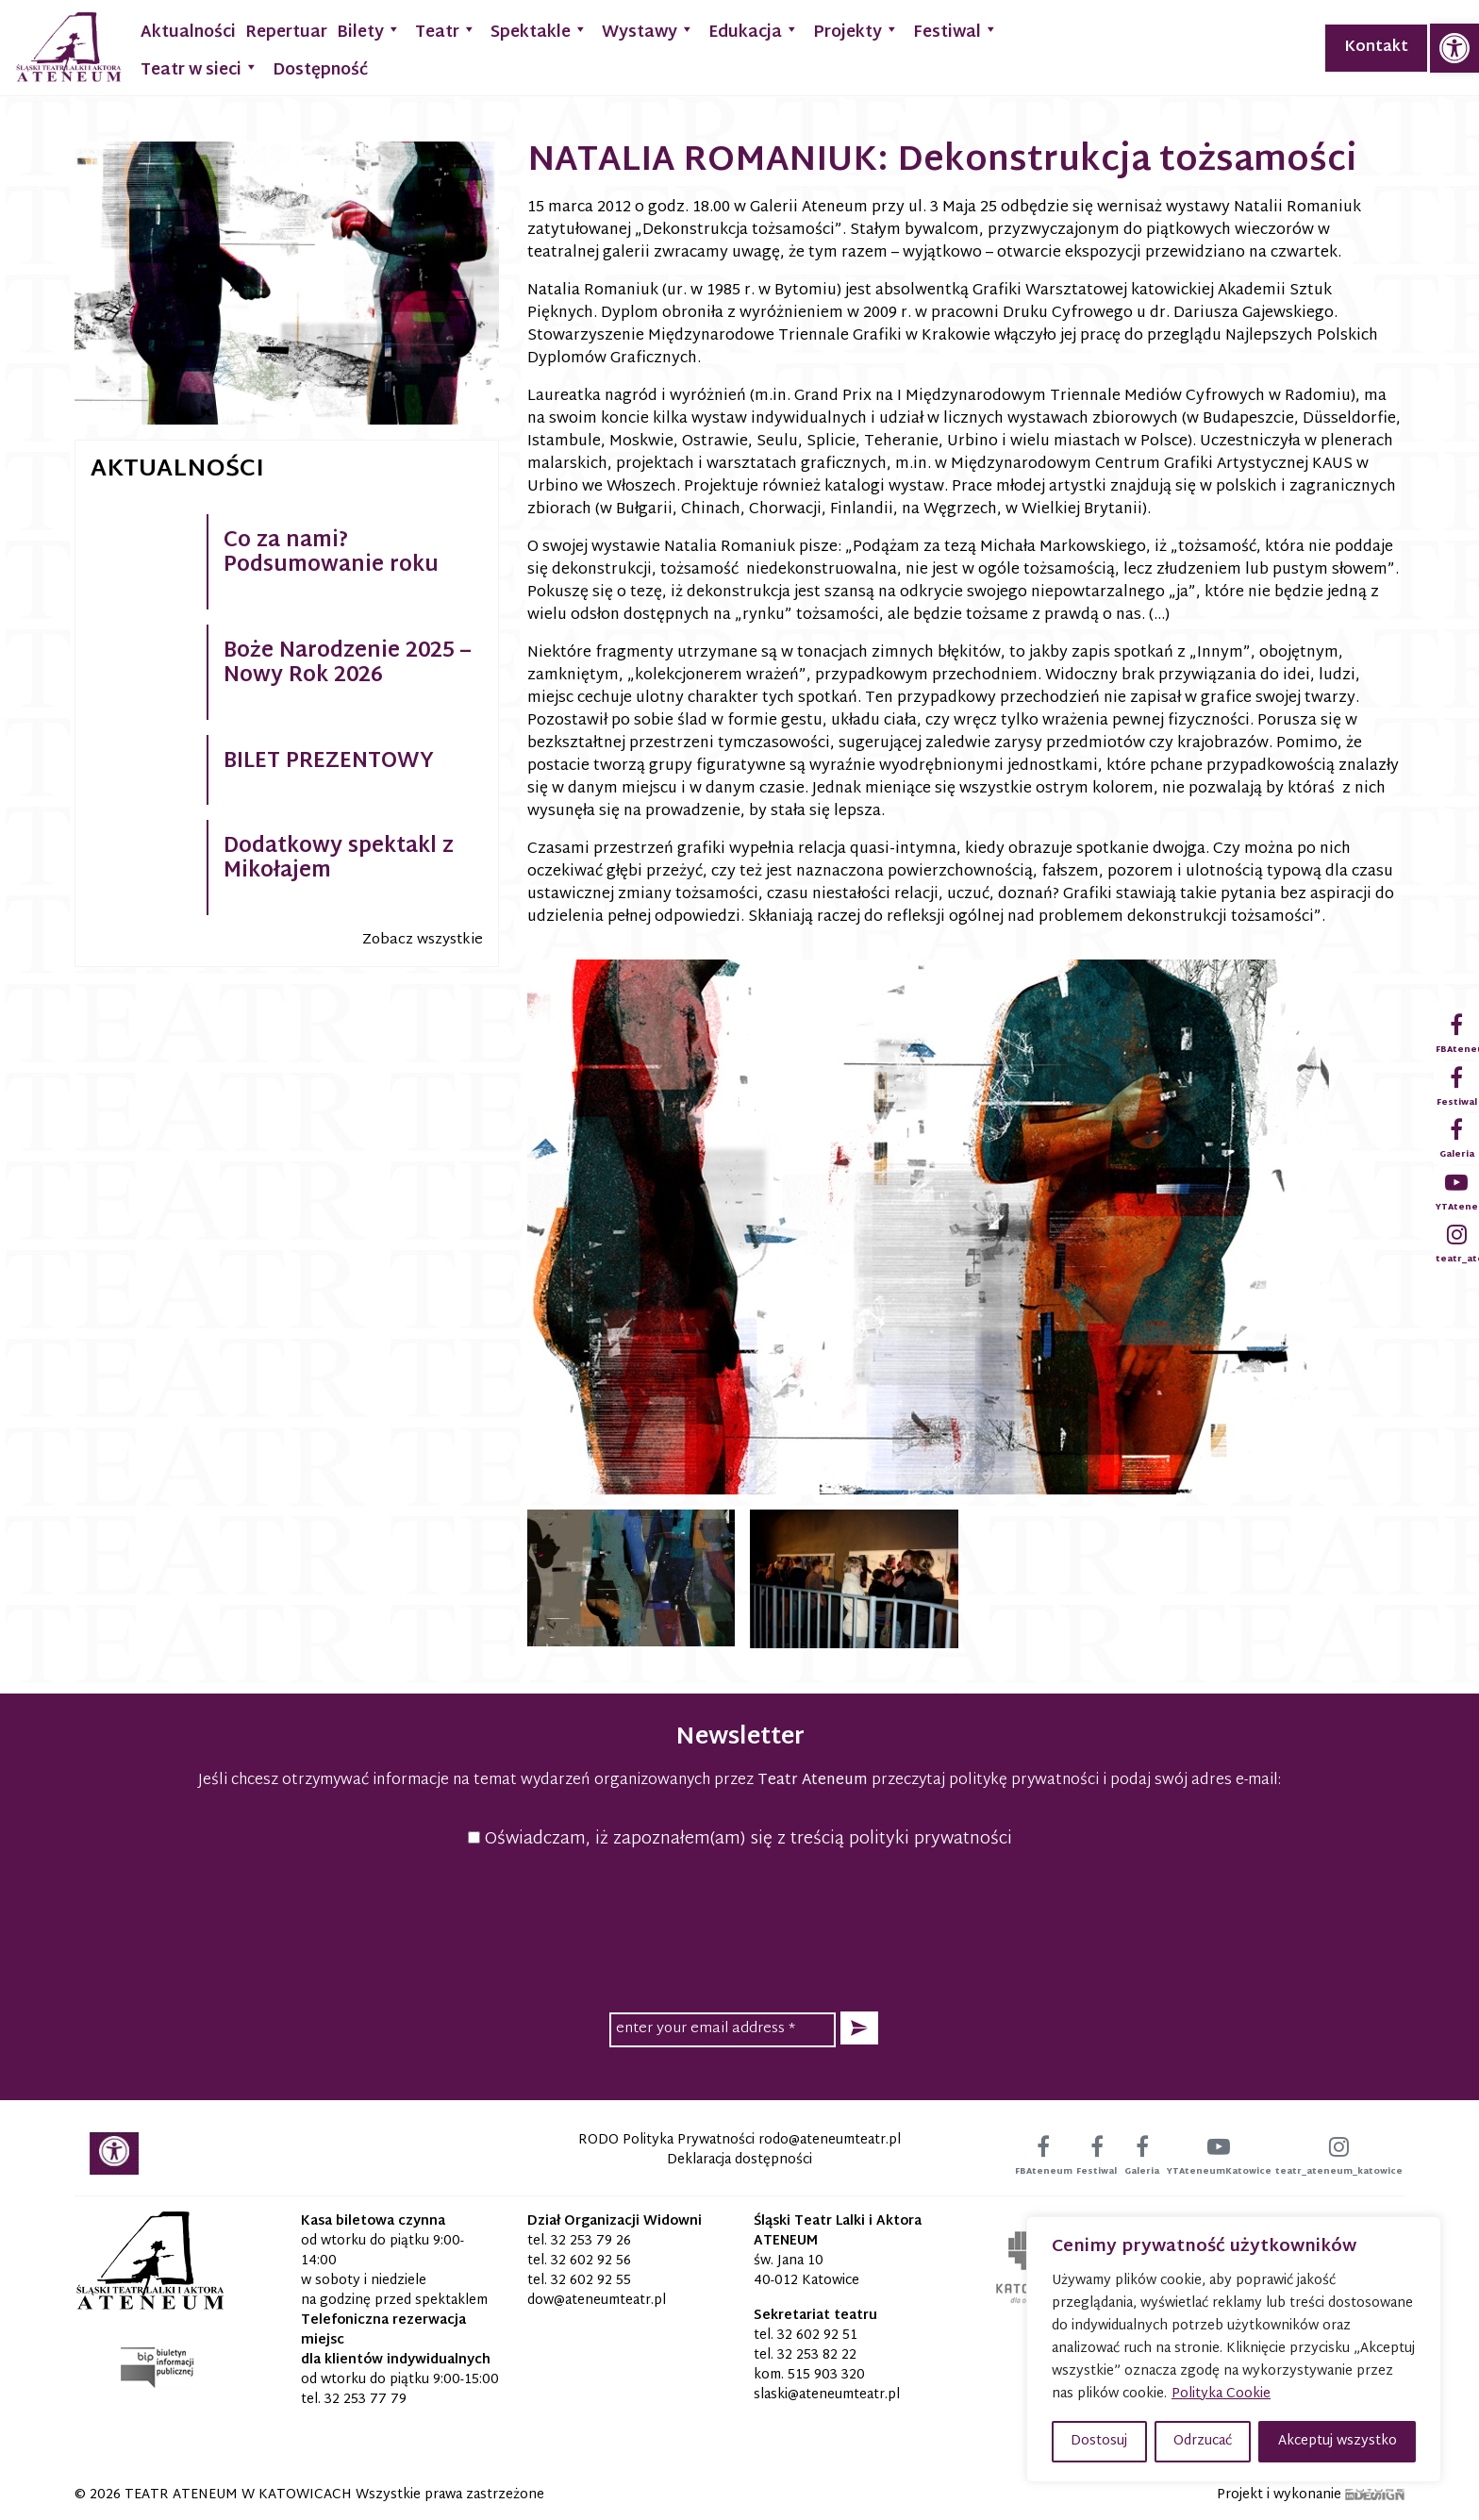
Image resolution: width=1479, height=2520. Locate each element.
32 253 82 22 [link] (816, 2355)
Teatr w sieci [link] (199, 68)
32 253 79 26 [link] (591, 2241)
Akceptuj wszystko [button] (1337, 2441)
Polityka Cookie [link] (1221, 2394)
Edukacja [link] (753, 30)
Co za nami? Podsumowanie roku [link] (331, 554)
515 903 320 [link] (826, 2375)
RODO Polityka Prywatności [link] (666, 2140)
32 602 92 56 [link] (591, 2261)
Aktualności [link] (188, 32)
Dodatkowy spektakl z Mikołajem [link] (339, 859)
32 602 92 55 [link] (591, 2281)
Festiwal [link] (955, 30)
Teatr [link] (445, 30)
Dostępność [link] (320, 70)
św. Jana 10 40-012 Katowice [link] (806, 2271)
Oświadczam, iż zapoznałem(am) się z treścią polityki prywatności (740, 1839)
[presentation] (739, 1927)
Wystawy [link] (648, 30)
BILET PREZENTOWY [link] (329, 762)
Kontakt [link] (1376, 47)
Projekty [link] (856, 30)
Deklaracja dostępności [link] (739, 2160)
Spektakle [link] (539, 30)
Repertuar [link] (286, 32)
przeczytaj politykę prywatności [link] (985, 1780)
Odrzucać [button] (1202, 2441)
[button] (859, 2027)
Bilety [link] (369, 30)
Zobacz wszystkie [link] (422, 940)
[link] (1454, 48)
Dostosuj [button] (1099, 2441)
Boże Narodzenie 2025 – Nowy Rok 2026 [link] (347, 664)
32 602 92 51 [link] (817, 2335)
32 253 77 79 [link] (365, 2400)
